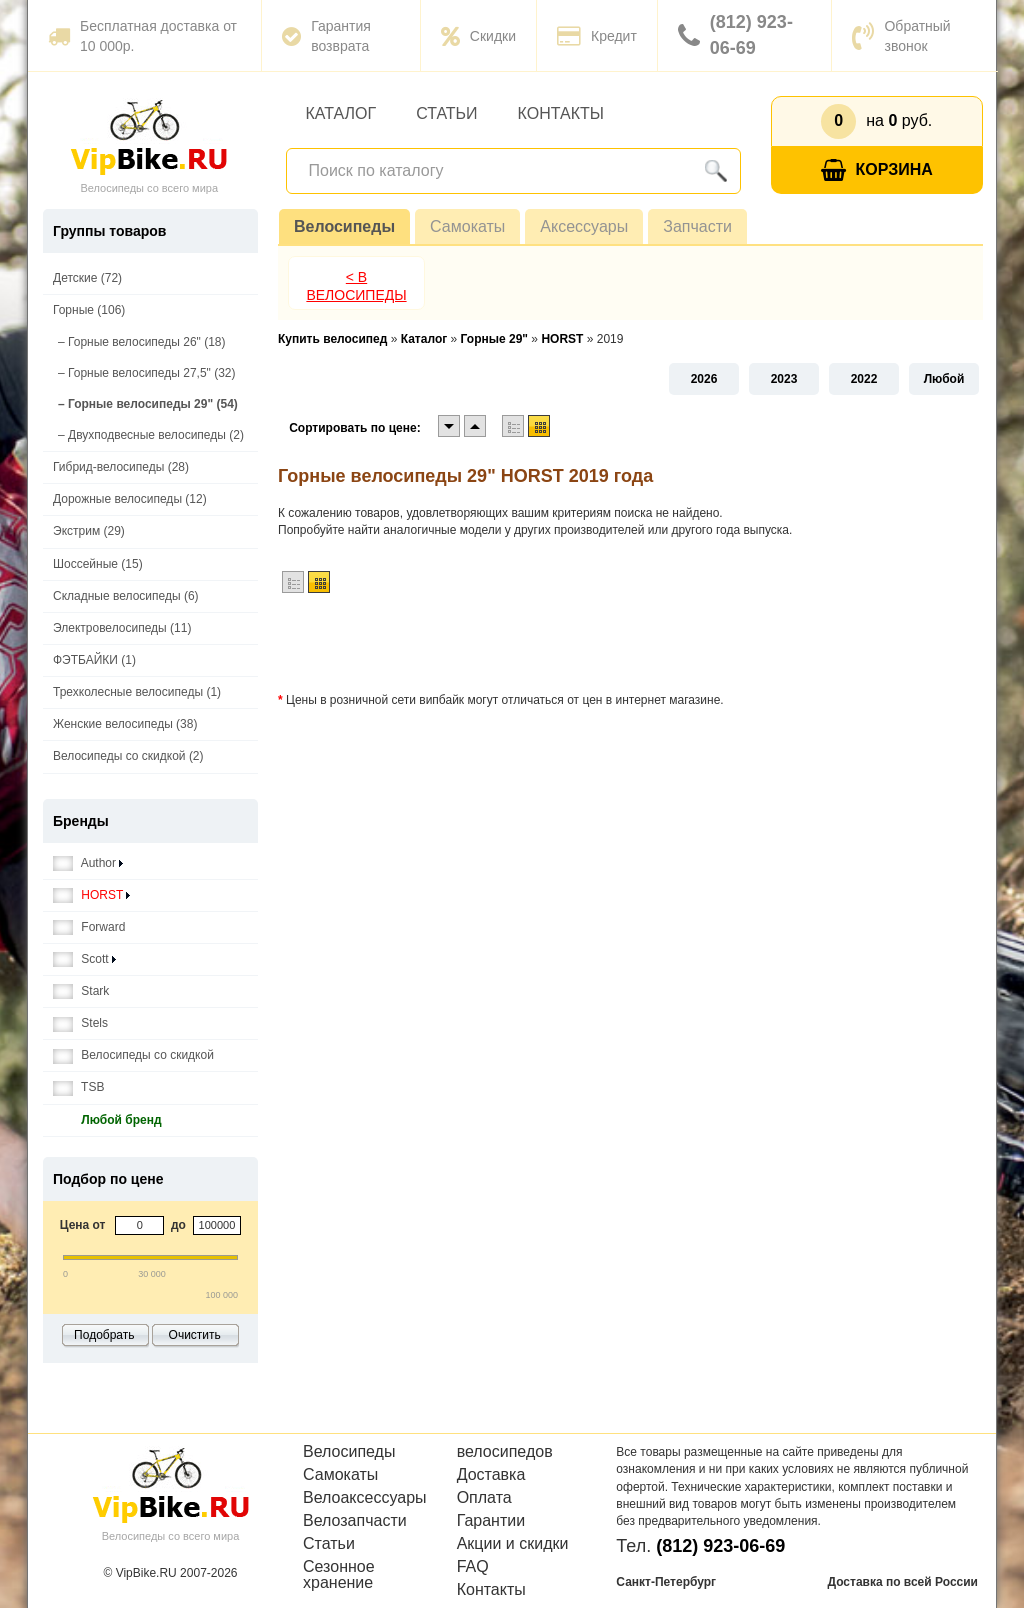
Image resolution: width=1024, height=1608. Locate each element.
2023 (784, 379)
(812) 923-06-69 (735, 35)
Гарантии (491, 1521)
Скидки (478, 36)
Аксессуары (584, 226)
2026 (704, 379)
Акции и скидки (513, 1544)
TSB (78, 1087)
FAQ (473, 1567)
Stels (80, 1023)
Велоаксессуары (365, 1498)
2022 (864, 379)
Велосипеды (344, 226)
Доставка (491, 1475)
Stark (81, 991)
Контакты (561, 113)
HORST (91, 895)
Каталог (341, 113)
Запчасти (697, 226)
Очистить (195, 1335)
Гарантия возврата (326, 36)
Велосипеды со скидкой (133, 1055)
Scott (84, 959)
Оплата (484, 1498)
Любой (944, 379)
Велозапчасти (355, 1521)
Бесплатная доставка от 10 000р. (142, 36)
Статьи (446, 113)
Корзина (877, 170)
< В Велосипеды (356, 286)
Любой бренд (107, 1120)
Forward (89, 927)
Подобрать (104, 1335)
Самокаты (467, 226)
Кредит (597, 36)
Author (88, 863)
